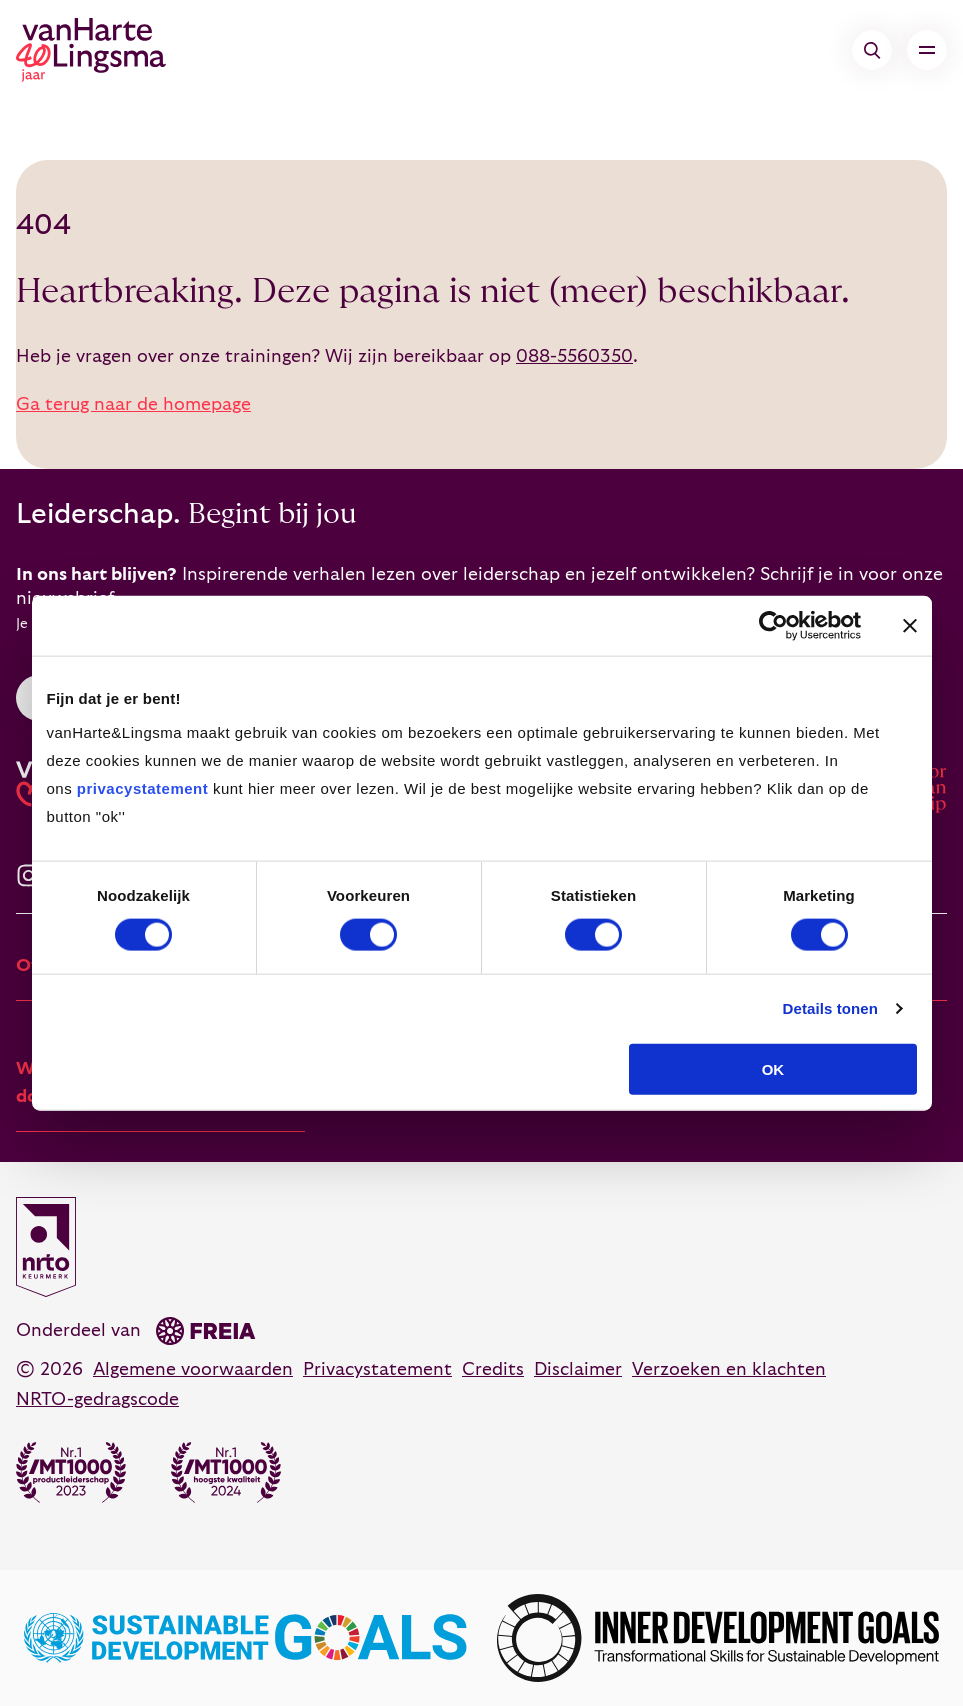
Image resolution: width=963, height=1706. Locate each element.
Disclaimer (578, 1369)
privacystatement (142, 787)
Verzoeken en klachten (729, 1369)
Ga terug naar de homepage (133, 404)
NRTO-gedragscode (97, 1399)
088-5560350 (574, 356)
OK (773, 1068)
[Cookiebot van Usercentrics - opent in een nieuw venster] (773, 626)
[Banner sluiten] (910, 626)
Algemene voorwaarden (193, 1369)
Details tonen (830, 1008)
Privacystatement (377, 1369)
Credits (493, 1369)
